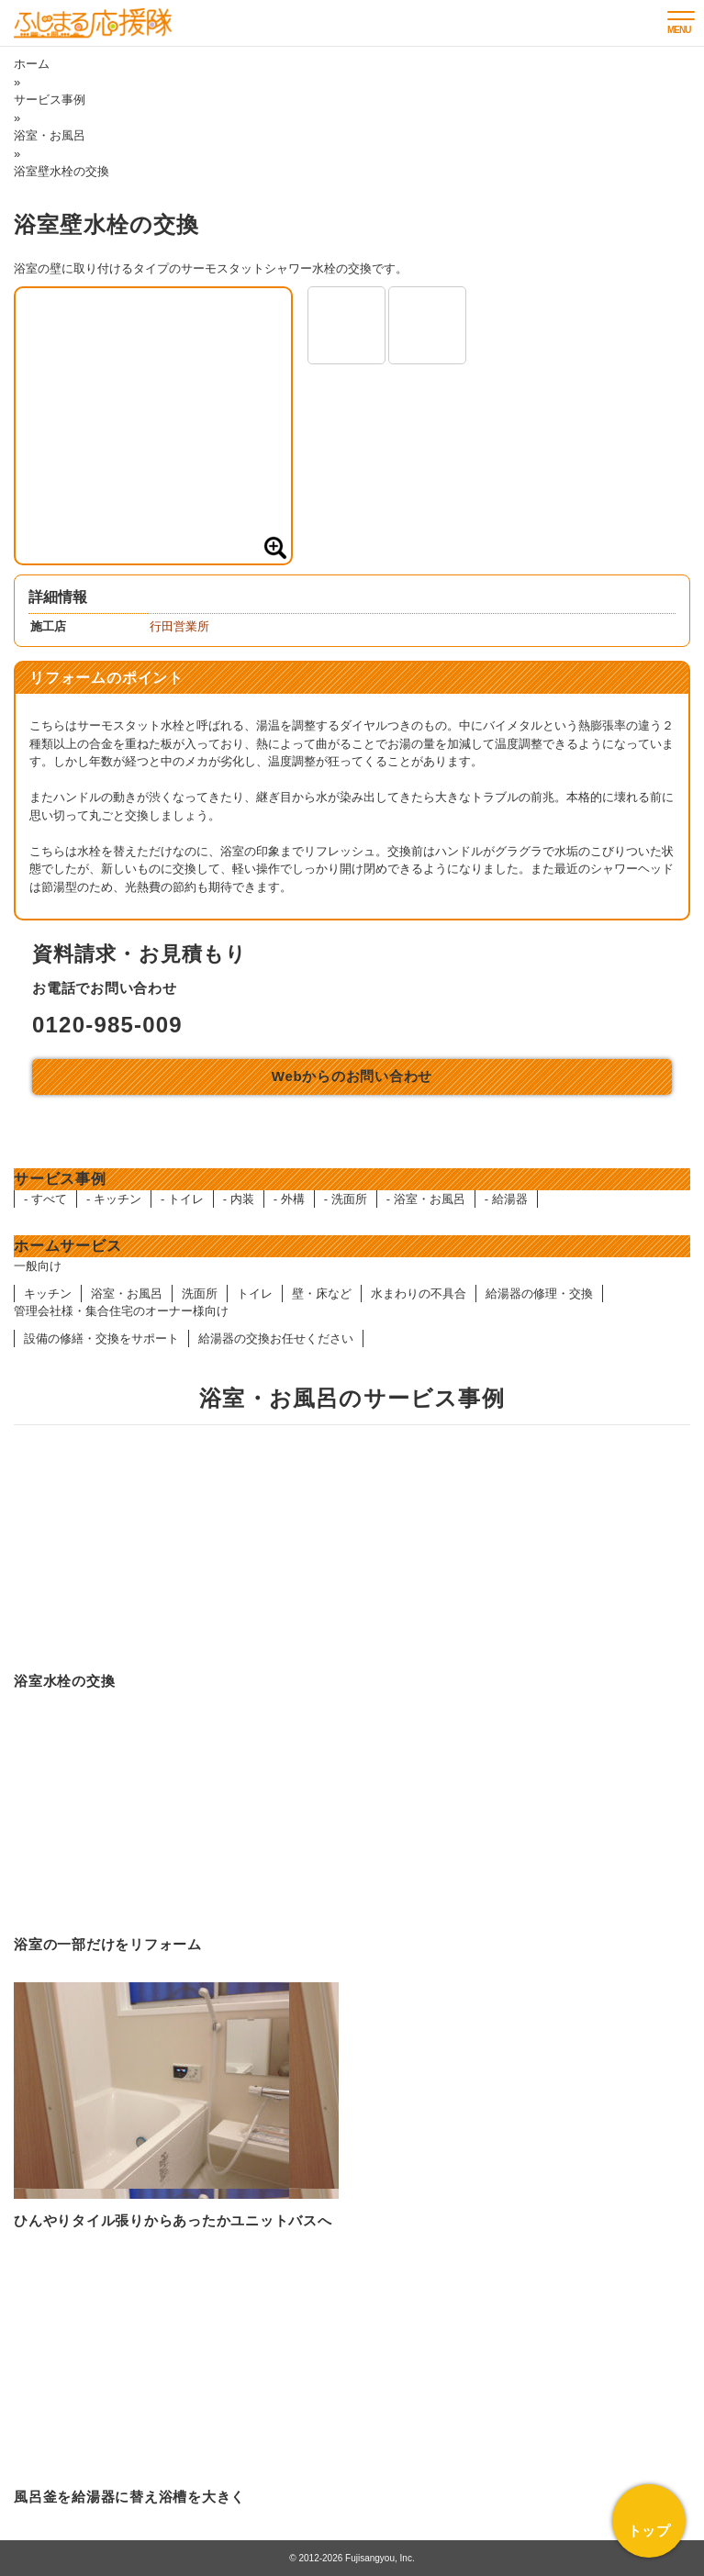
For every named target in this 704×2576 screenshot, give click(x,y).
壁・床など (322, 1293)
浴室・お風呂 (49, 135)
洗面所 (200, 1293)
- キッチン (113, 1199)
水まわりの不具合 (418, 1293)
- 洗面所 (345, 1199)
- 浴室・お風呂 (425, 1199)
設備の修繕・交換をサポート (101, 1338)
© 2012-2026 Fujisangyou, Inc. (351, 2558)
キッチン (48, 1293)
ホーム (32, 64)
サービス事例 (49, 99)
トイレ (255, 1293)
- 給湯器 (506, 1199)
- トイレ (182, 1199)
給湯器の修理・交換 (539, 1293)
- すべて (45, 1199)
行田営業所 (179, 626)
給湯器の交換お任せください (275, 1338)
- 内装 (238, 1199)
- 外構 (289, 1199)
